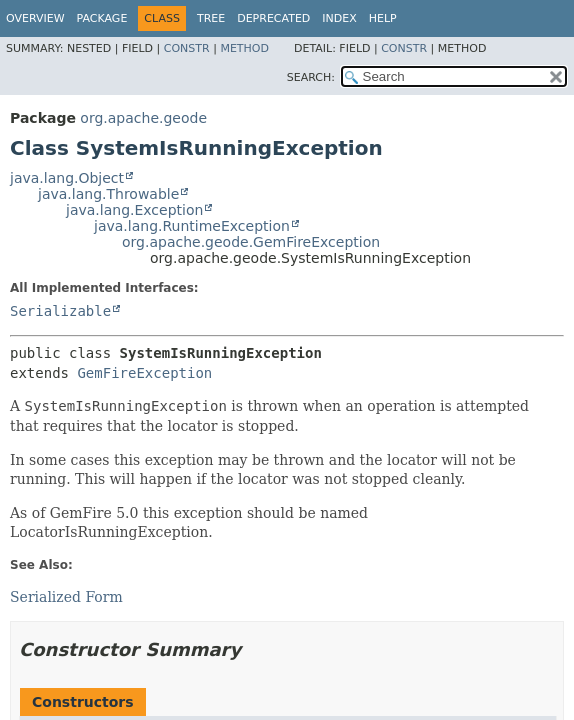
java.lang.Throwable (108, 194)
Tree (211, 18)
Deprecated (273, 18)
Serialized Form (66, 597)
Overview (35, 18)
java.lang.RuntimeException (192, 226)
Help (383, 18)
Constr (187, 48)
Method (244, 48)
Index (339, 18)
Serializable (60, 311)
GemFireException (144, 373)
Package (102, 18)
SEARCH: (311, 77)
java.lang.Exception (134, 210)
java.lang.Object (67, 178)
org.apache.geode (143, 118)
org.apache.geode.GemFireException (251, 242)
